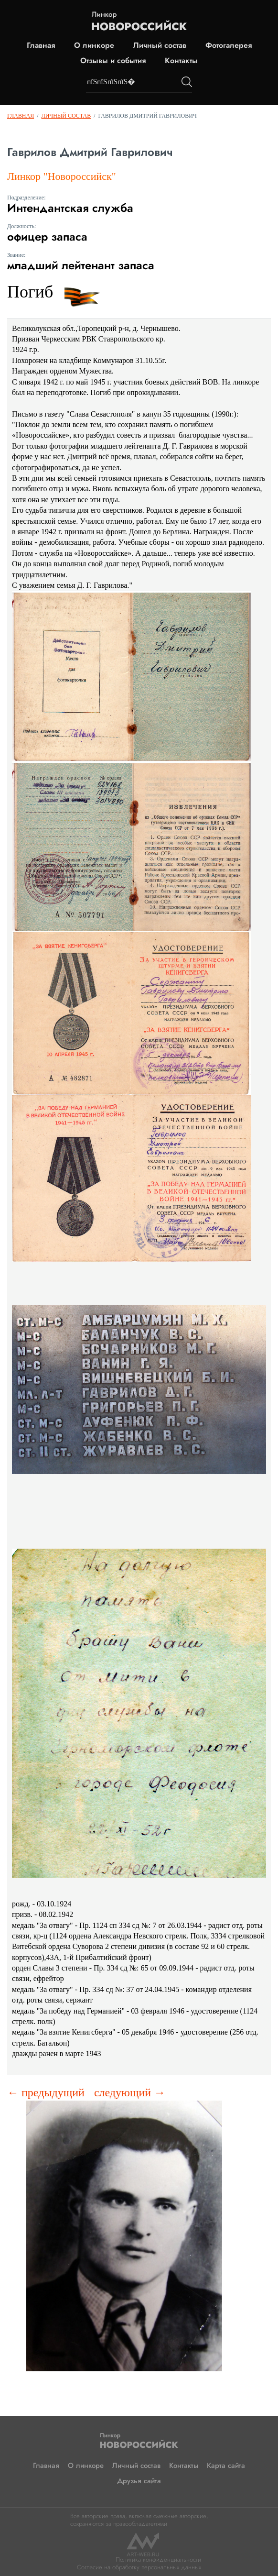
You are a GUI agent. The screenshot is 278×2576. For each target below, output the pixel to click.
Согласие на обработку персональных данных (139, 2567)
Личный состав (159, 45)
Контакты (181, 60)
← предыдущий (46, 2092)
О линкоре (94, 45)
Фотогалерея (228, 45)
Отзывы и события (113, 60)
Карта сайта (226, 2465)
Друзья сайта (139, 2481)
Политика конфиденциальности (158, 2559)
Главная (41, 45)
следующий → (129, 2092)
